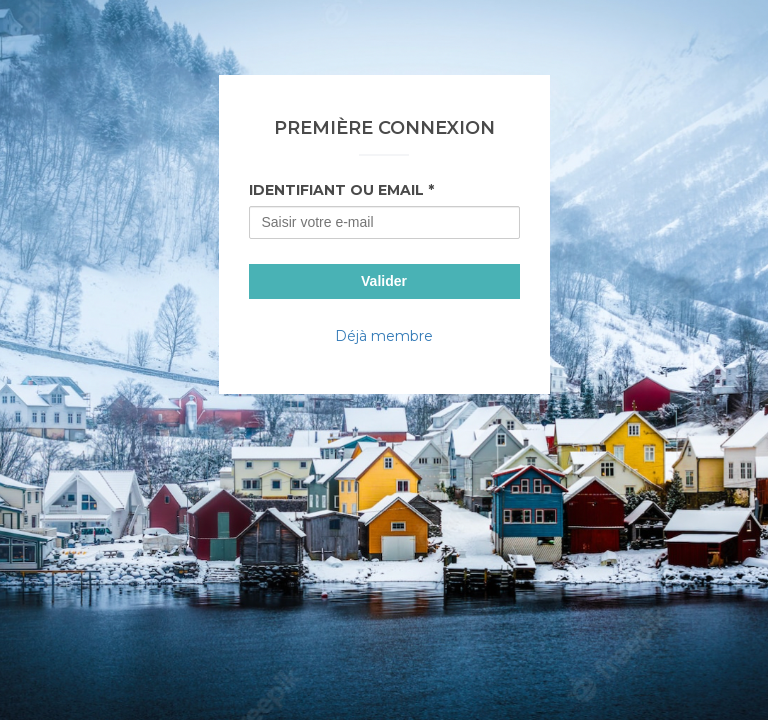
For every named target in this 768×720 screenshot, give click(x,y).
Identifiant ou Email (336, 190)
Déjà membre (384, 336)
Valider (384, 281)
